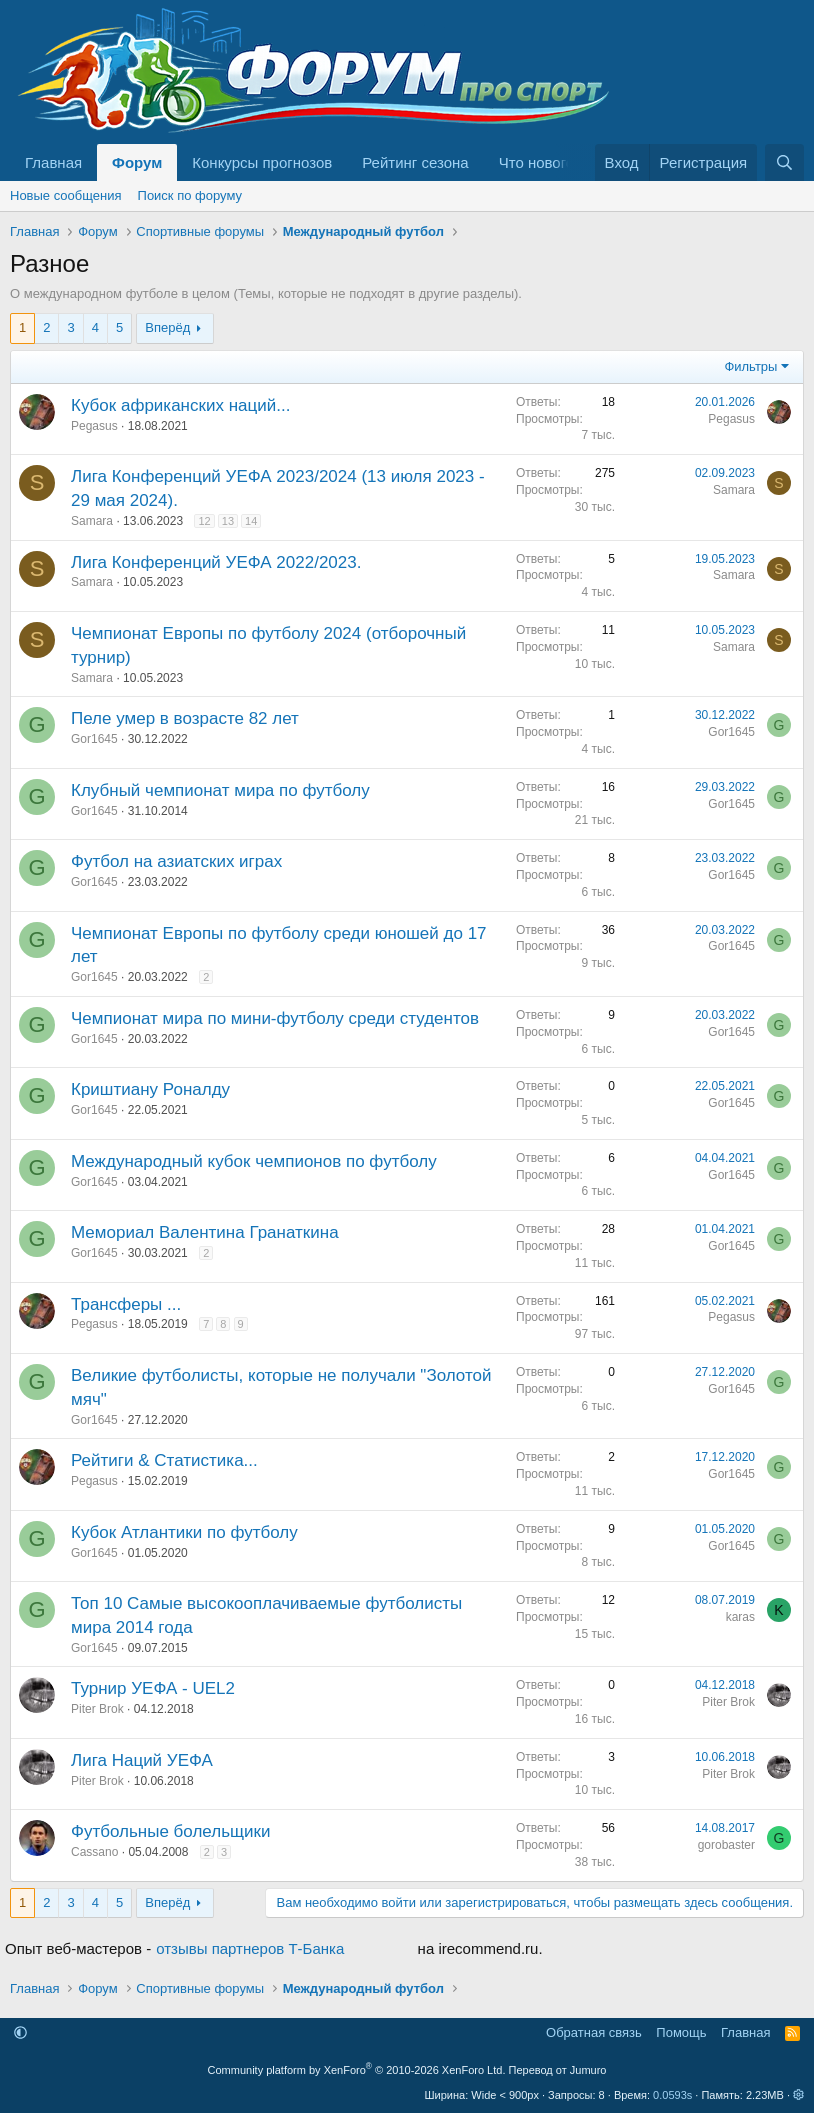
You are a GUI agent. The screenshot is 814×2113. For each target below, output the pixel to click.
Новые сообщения (66, 195)
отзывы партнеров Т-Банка (250, 1948)
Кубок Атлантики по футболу (184, 1532)
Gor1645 (94, 739)
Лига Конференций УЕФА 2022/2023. (216, 562)
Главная (53, 162)
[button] (20, 2032)
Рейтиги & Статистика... (164, 1460)
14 (251, 521)
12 (204, 521)
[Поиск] (784, 162)
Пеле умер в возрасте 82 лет (185, 718)
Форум (137, 162)
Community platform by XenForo (357, 2070)
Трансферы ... (126, 1304)
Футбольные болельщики (170, 1831)
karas (740, 1617)
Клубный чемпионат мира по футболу (220, 790)
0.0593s (672, 2095)
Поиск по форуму (190, 195)
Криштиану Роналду (150, 1089)
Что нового (536, 162)
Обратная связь (594, 2032)
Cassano (94, 1852)
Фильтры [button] (750, 366)
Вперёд (167, 327)
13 (228, 521)
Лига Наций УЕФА (142, 1760)
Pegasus (94, 426)
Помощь (681, 2032)
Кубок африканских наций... (180, 405)
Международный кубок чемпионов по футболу (254, 1161)
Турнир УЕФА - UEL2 (153, 1688)
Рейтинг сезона (415, 162)
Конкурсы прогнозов (262, 162)
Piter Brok (97, 1709)
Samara (92, 521)
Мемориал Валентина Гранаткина (205, 1232)
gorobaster (726, 1845)
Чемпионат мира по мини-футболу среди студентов (275, 1018)
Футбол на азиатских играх (176, 861)
